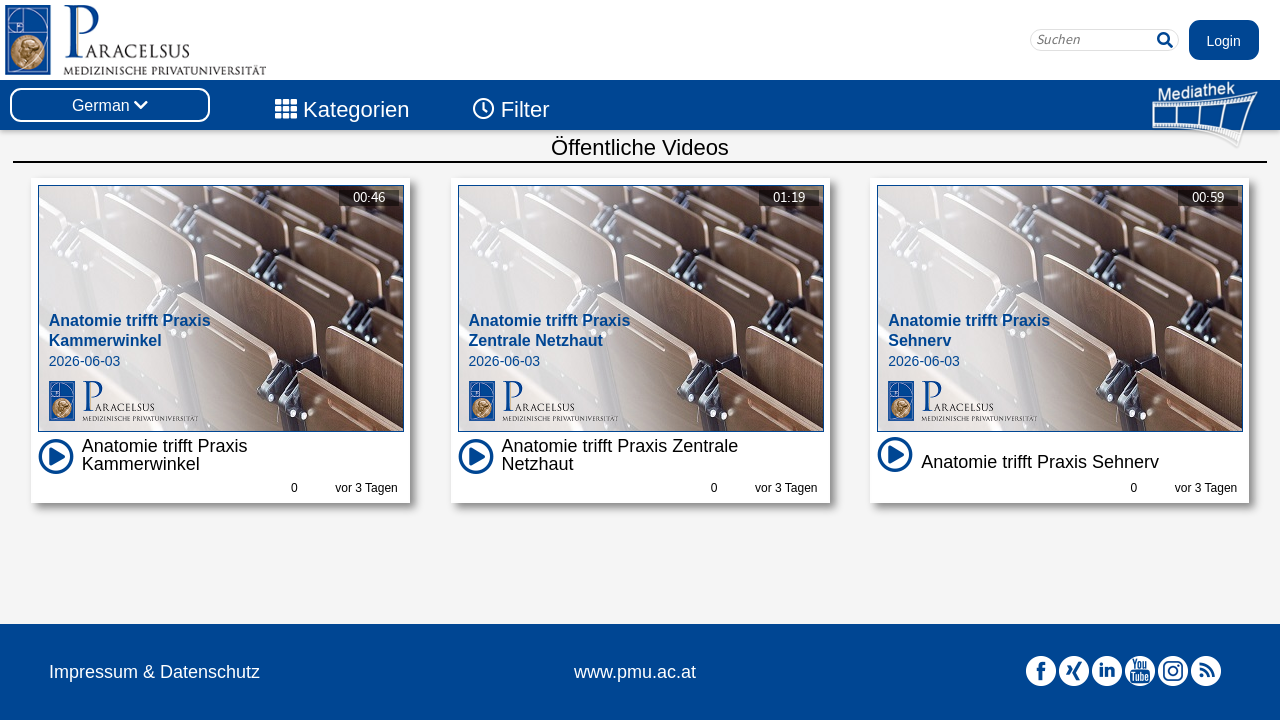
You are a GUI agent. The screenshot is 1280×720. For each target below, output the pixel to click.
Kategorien (342, 109)
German (110, 105)
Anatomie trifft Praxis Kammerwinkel (165, 455)
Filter (511, 109)
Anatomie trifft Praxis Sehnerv (1040, 462)
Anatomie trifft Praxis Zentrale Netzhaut (620, 455)
